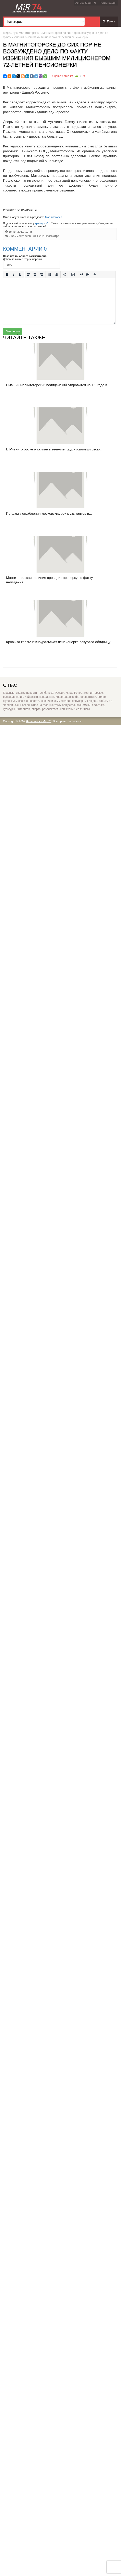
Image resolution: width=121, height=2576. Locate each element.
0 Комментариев (20, 236)
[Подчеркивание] (20, 274)
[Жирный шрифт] (7, 274)
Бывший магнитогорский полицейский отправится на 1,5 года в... (58, 385)
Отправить (13, 331)
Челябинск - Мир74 (38, 721)
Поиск (109, 21)
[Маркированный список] (50, 274)
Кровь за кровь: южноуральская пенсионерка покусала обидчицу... (59, 642)
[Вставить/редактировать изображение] (73, 274)
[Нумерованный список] (56, 274)
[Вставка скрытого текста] (94, 274)
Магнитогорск (28, 32)
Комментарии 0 (25, 249)
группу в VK (42, 223)
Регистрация (108, 2)
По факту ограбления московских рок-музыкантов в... (49, 513)
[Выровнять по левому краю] (28, 274)
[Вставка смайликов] (65, 274)
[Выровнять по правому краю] (41, 274)
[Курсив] (13, 274)
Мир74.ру (9, 32)
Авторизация (85, 2)
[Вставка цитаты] (81, 274)
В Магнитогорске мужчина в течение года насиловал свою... (54, 449)
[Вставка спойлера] (88, 274)
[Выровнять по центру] (35, 274)
